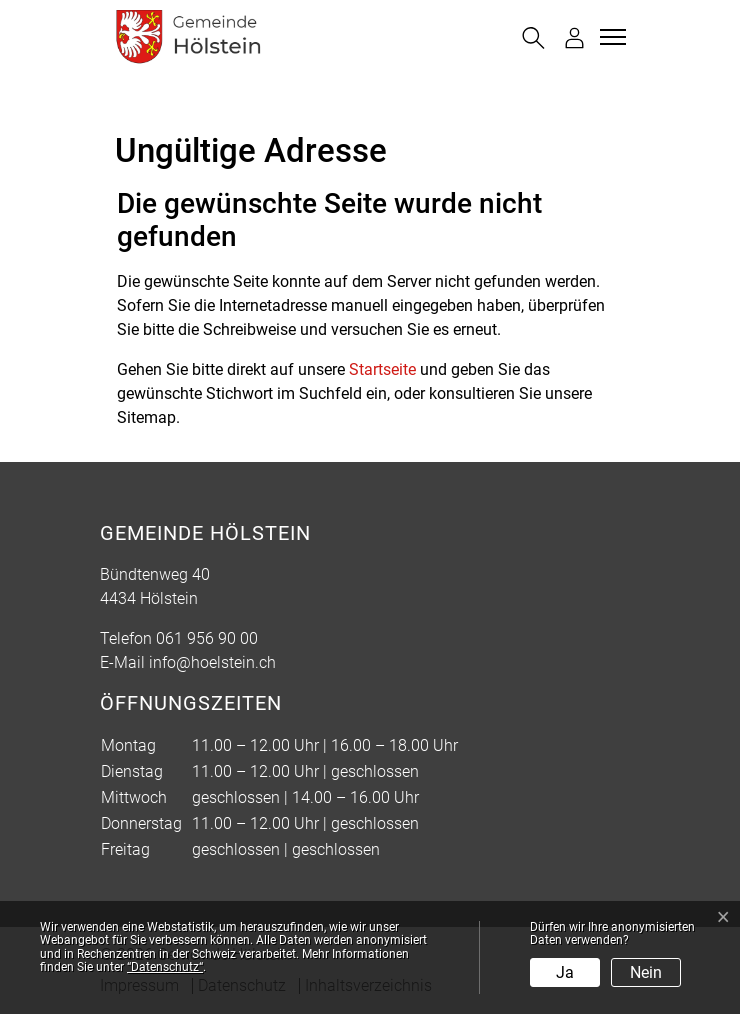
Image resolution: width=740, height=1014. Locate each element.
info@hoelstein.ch (212, 662)
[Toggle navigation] (610, 37)
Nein (646, 972)
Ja (565, 972)
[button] (533, 38)
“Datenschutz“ (165, 967)
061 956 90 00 (207, 638)
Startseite (382, 369)
